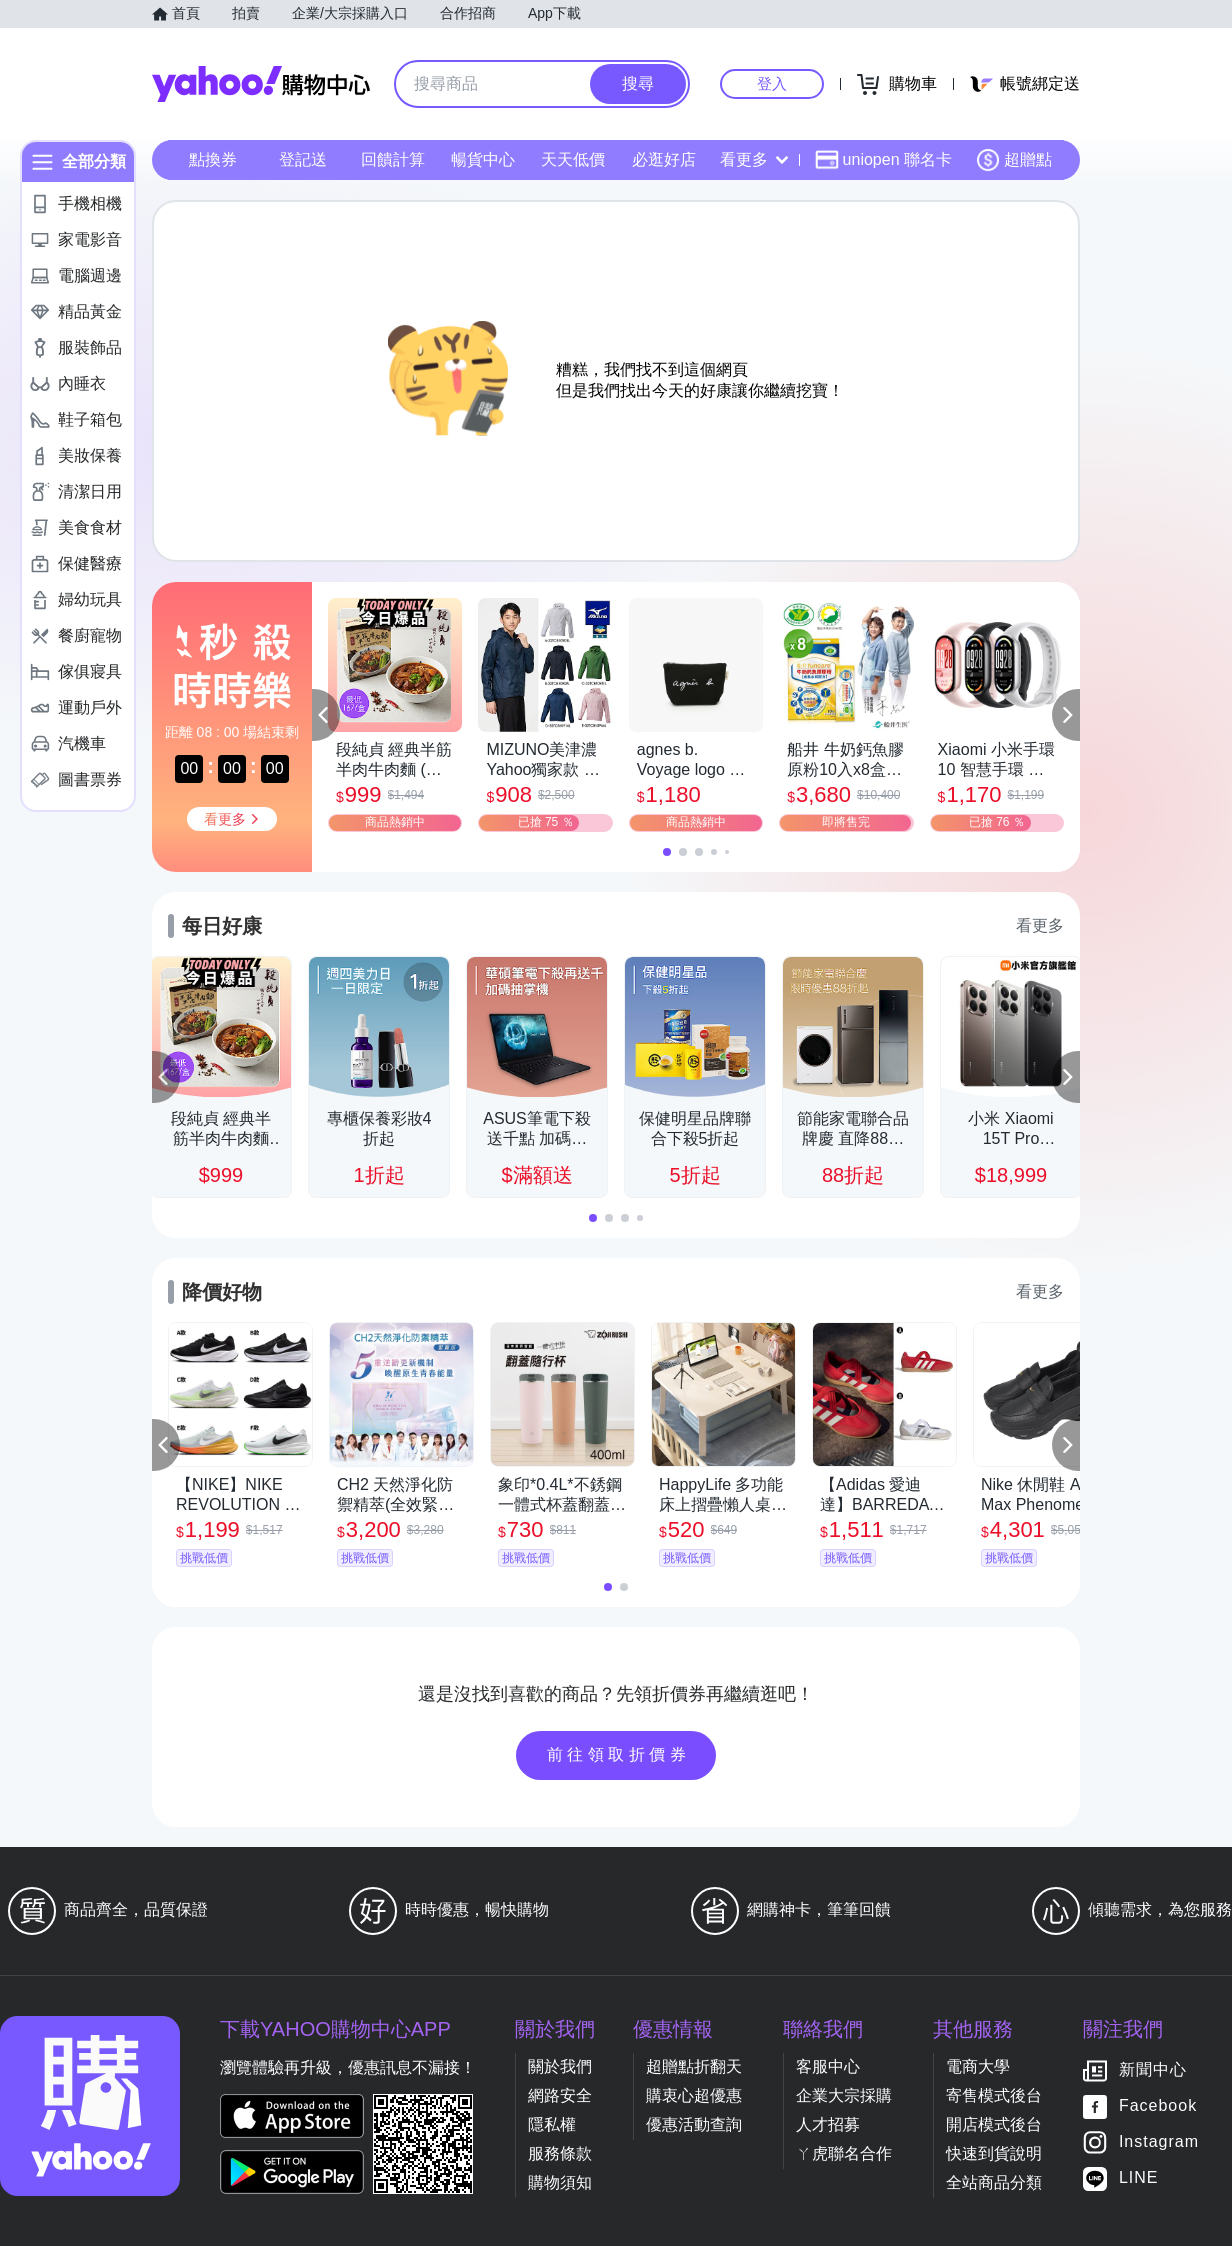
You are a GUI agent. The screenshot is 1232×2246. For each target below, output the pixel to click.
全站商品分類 (994, 2182)
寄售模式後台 (994, 2095)
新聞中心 (1153, 2070)
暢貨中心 (483, 159)
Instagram (1159, 2142)
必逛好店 (664, 159)
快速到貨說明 (994, 2153)
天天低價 (573, 159)
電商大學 (978, 2066)
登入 (772, 83)
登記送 (303, 159)
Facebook (1158, 2106)
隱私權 (552, 2124)
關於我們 (560, 2066)
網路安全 (560, 2095)
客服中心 (828, 2066)
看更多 (754, 159)
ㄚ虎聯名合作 (844, 2153)
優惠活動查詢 (694, 2124)
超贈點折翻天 (694, 2066)
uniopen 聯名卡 (883, 160)
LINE (1139, 2178)
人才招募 (828, 2124)
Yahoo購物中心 (261, 84)
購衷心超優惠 (694, 2095)
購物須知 (560, 2182)
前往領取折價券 (619, 1754)
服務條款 (560, 2153)
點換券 (213, 159)
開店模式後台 (994, 2124)
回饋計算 (393, 159)
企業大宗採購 (844, 2095)
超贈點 (1014, 160)
